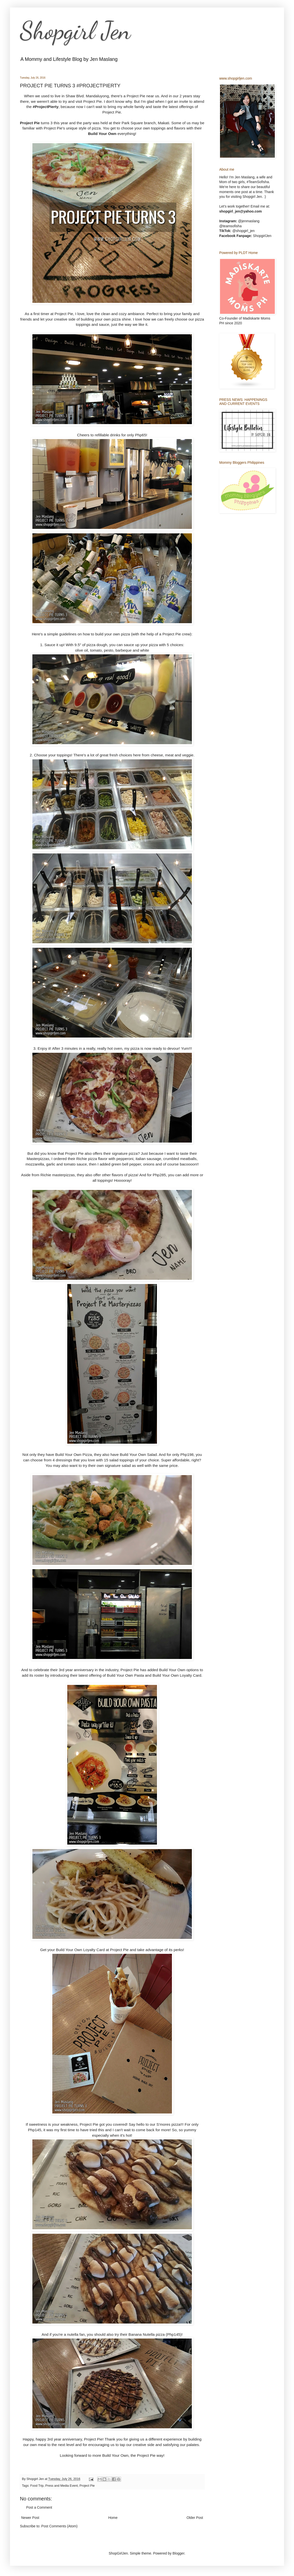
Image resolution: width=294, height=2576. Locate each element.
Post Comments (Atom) (59, 2526)
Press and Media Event (61, 2485)
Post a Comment (39, 2507)
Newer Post (30, 2518)
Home (112, 2518)
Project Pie (87, 2485)
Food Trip (37, 2485)
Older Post (195, 2518)
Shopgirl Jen (75, 30)
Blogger (178, 2553)
